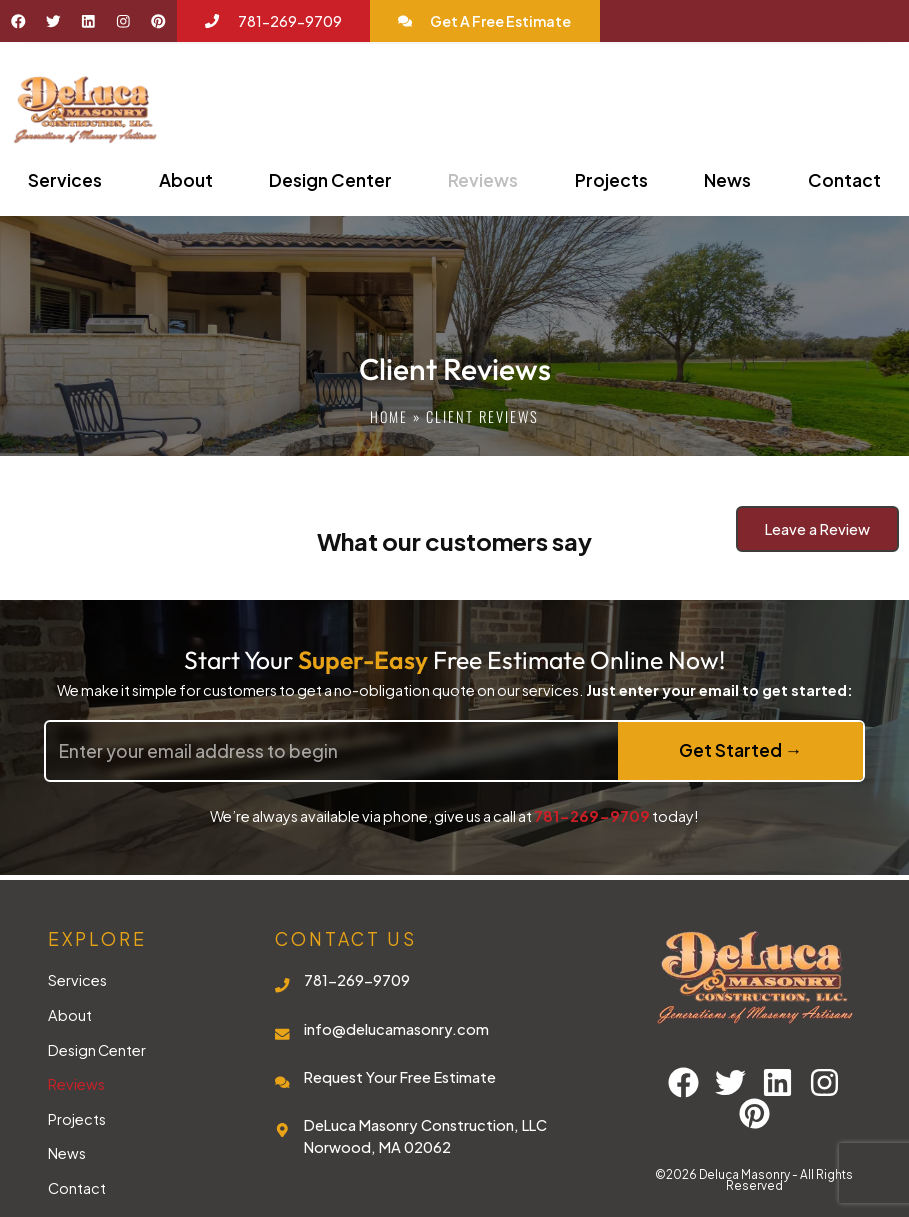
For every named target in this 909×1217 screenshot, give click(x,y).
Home (389, 416)
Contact (844, 180)
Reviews (483, 180)
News (727, 180)
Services (65, 180)
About (186, 180)
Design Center (330, 180)
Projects (611, 180)
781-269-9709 (592, 816)
